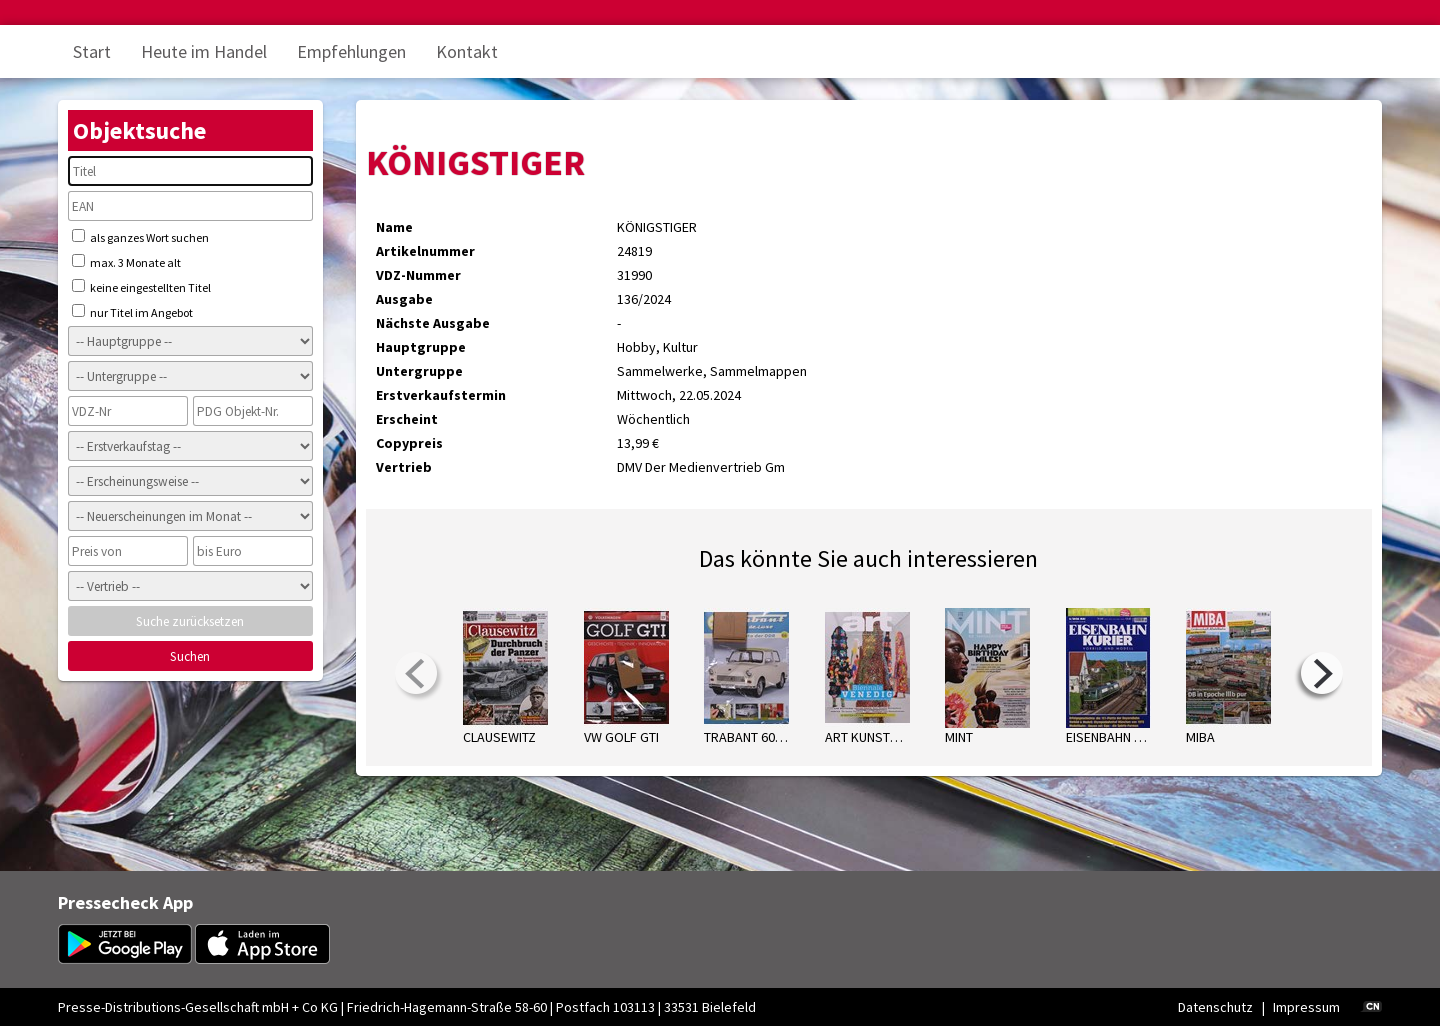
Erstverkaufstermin (441, 395)
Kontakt (467, 51)
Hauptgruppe (421, 347)
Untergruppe (419, 371)
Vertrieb (404, 467)
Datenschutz (1215, 1007)
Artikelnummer (425, 251)
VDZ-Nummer (418, 275)
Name (394, 227)
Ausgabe (404, 299)
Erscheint (407, 419)
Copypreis (409, 443)
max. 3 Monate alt (126, 262)
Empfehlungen (351, 51)
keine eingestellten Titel (141, 287)
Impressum (1306, 1007)
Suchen (190, 656)
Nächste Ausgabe (433, 323)
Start (92, 51)
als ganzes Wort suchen (140, 237)
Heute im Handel (204, 51)
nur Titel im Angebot (132, 312)
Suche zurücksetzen (190, 621)
